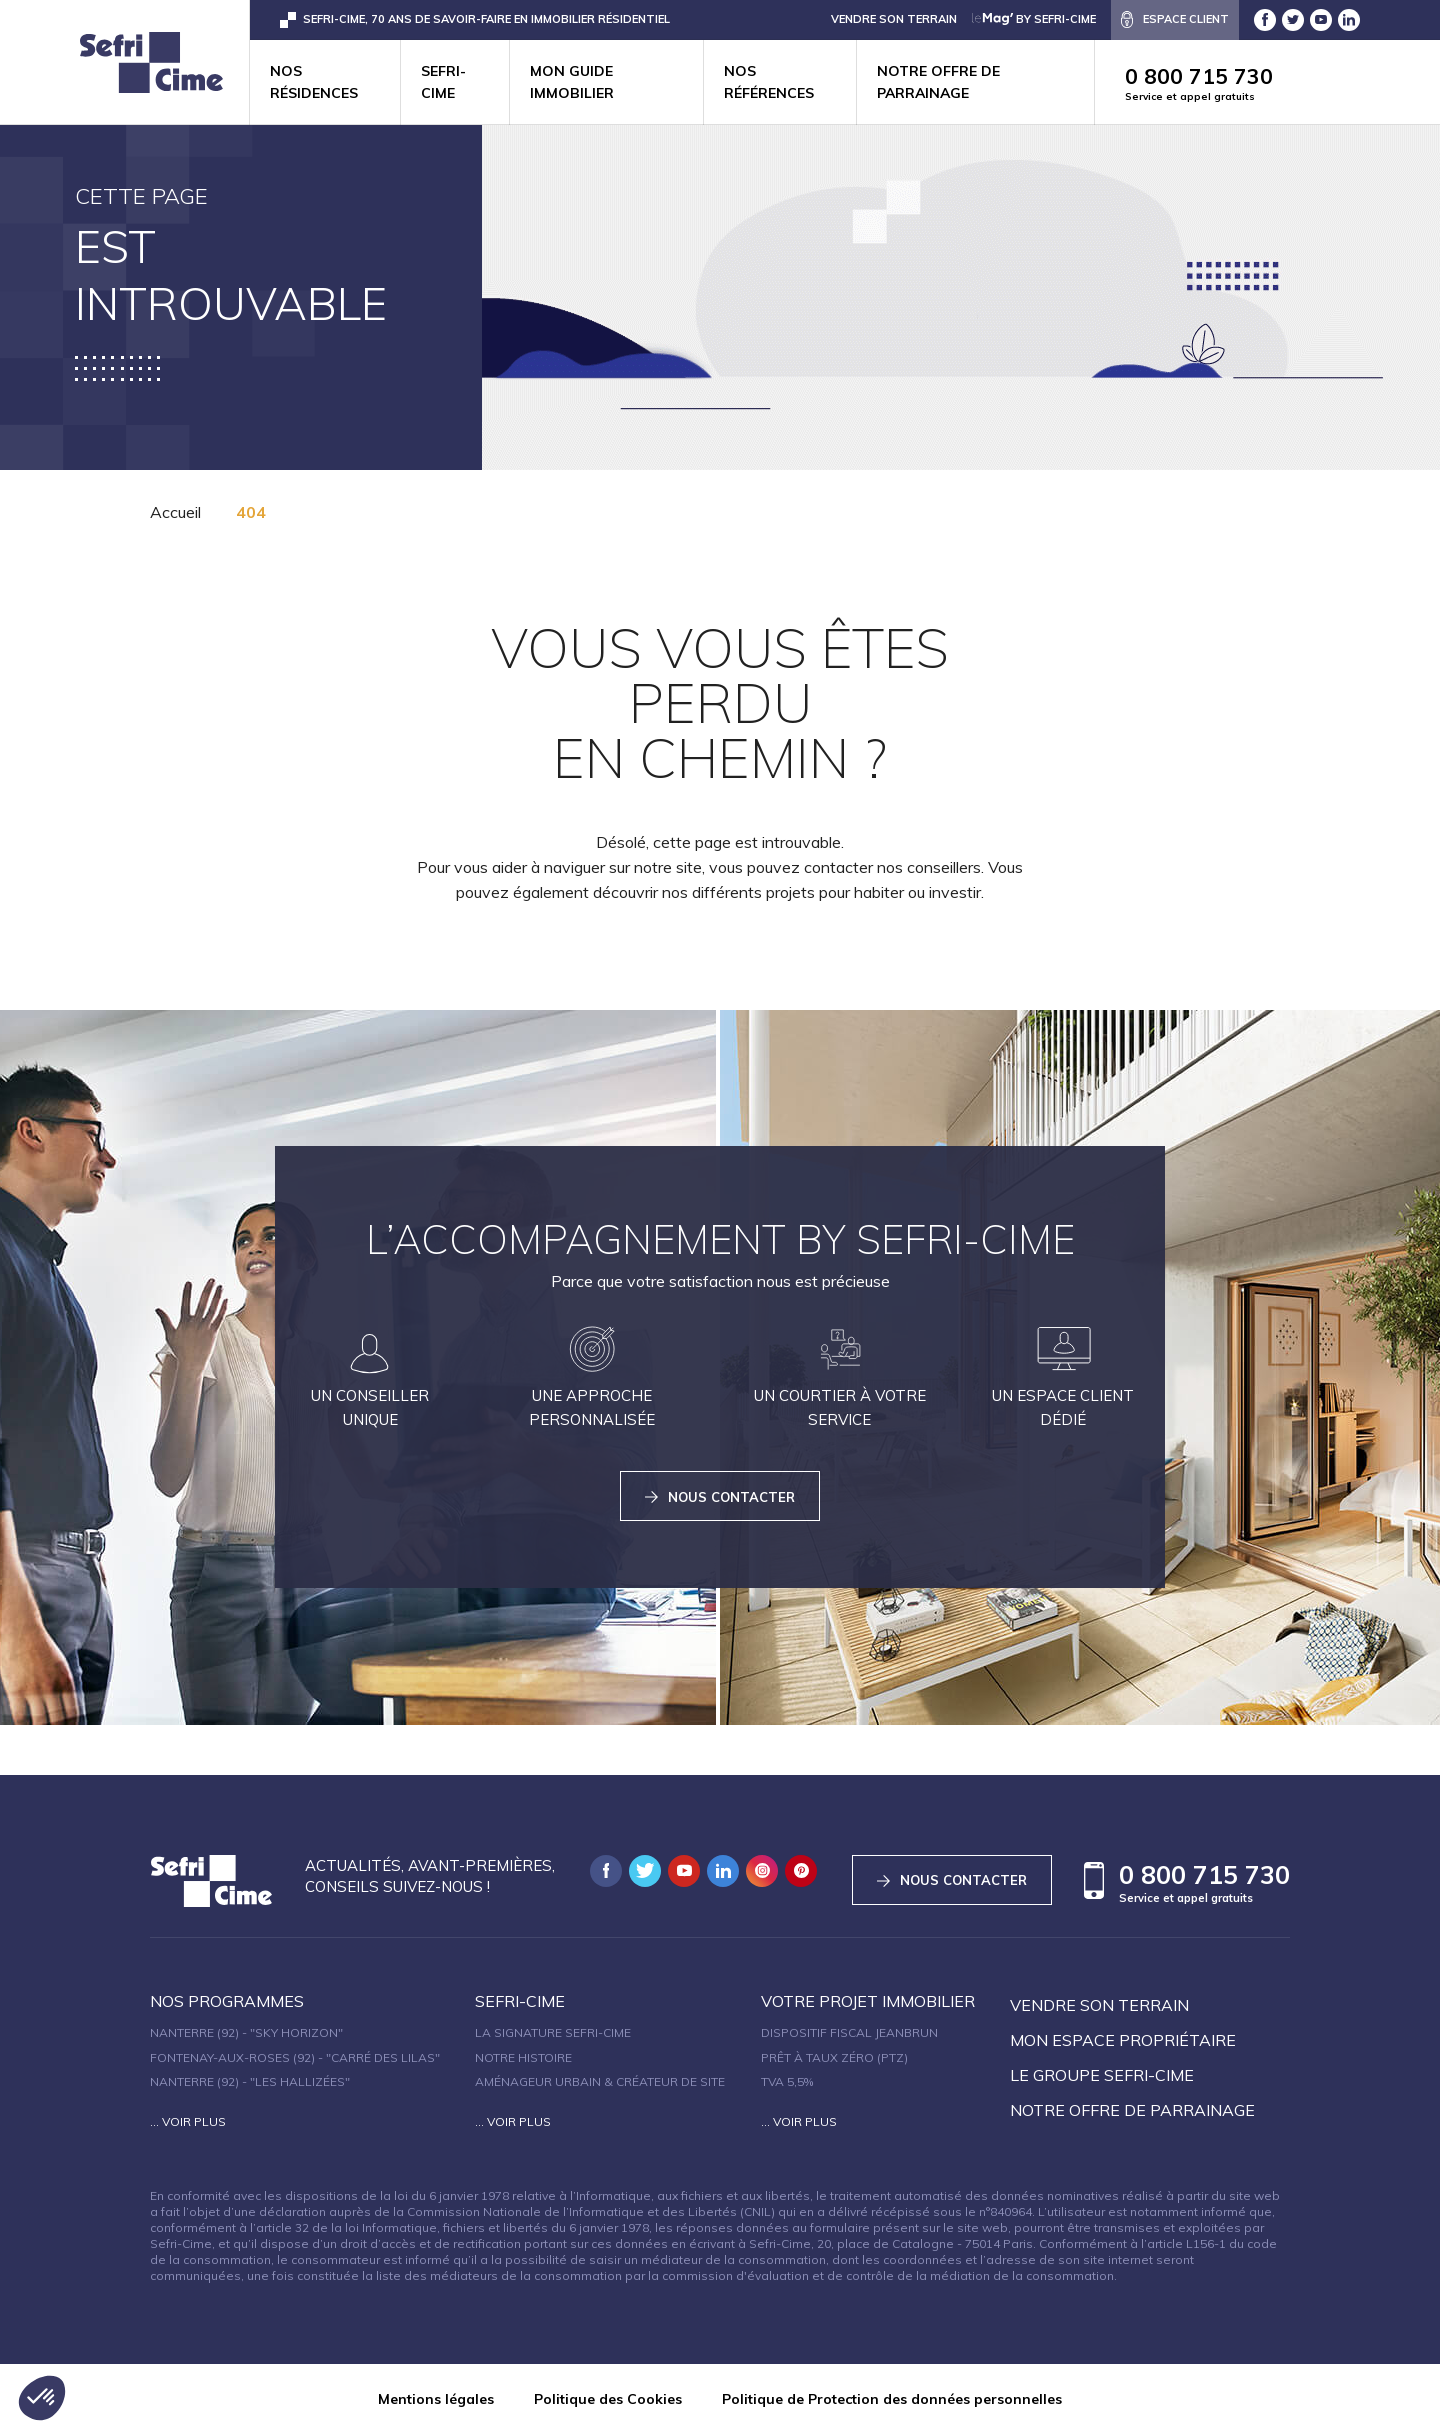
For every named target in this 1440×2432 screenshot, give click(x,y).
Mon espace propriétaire (1123, 2040)
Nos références (769, 82)
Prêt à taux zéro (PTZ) (834, 2057)
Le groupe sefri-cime (1102, 2075)
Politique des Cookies (608, 2399)
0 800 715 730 (1282, 83)
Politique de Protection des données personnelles (892, 2399)
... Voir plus (188, 2121)
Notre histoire (523, 2057)
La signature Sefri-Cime (553, 2032)
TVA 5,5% (787, 2081)
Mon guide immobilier (572, 82)
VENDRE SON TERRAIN (894, 19)
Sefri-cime (443, 82)
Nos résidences (314, 82)
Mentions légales (436, 2399)
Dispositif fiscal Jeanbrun (849, 2032)
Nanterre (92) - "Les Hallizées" (250, 2081)
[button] (42, 2398)
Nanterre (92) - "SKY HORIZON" (246, 2032)
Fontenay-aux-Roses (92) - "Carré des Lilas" (295, 2057)
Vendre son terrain (1099, 2005)
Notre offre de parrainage (938, 82)
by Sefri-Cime (1034, 19)
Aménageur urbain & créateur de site (600, 2081)
